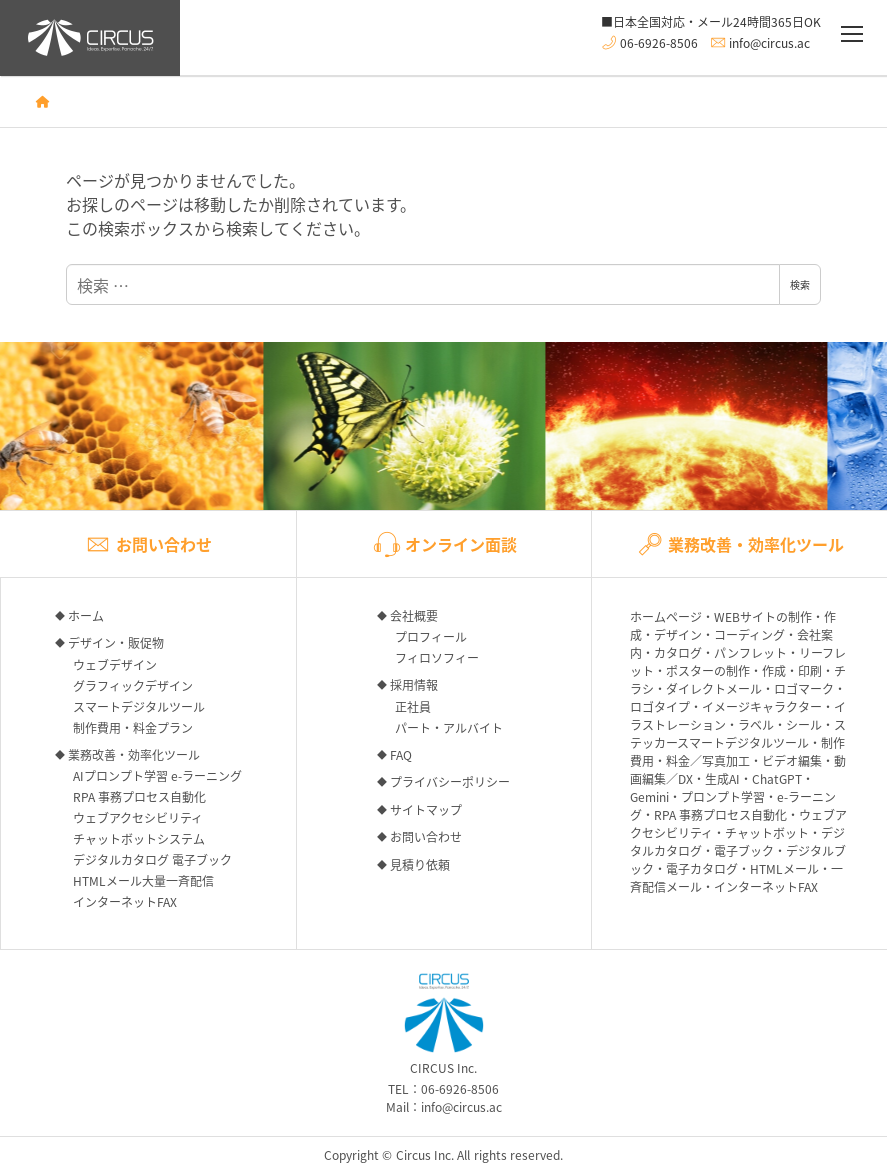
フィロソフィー (437, 657)
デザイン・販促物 (116, 642)
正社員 (413, 706)
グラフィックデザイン (133, 685)
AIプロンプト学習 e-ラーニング (157, 775)
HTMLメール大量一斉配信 (143, 880)
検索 (800, 284)
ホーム (86, 615)
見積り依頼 (420, 864)
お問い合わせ (426, 836)
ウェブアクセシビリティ (138, 817)
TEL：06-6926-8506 (443, 1088)
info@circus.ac (769, 42)
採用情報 (414, 684)
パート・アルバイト (449, 727)
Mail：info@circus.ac (444, 1106)
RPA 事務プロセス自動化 (139, 796)
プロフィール (431, 636)
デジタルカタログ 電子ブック (152, 859)
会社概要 (414, 615)
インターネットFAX (125, 901)
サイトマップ (426, 809)
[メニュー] (852, 34)
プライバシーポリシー (450, 781)
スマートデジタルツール (139, 706)
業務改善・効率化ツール (134, 754)
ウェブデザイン (115, 664)
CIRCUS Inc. (444, 1024)
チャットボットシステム (139, 838)
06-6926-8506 (659, 42)
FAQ (401, 754)
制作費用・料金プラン (133, 727)
